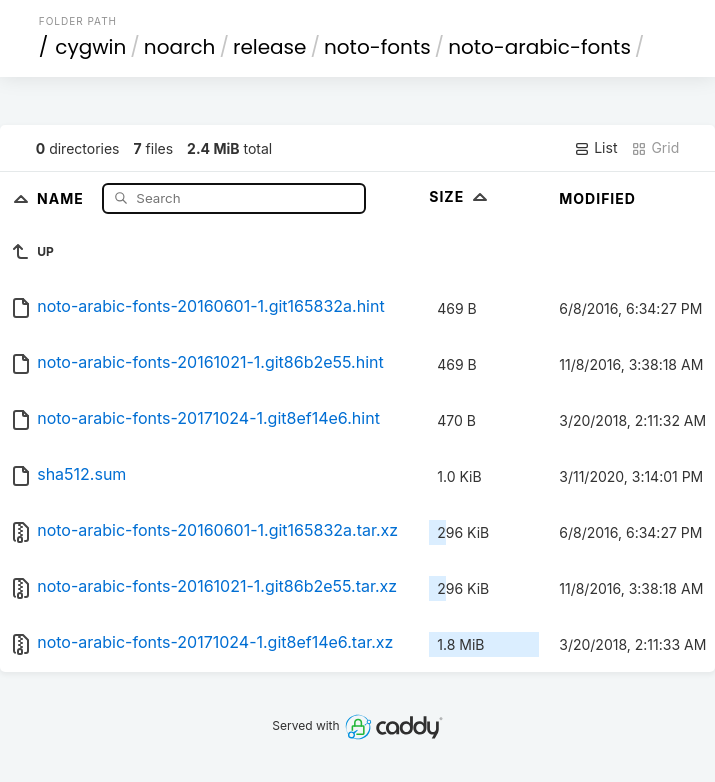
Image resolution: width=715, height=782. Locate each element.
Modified (597, 198)
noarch (180, 47)
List (595, 148)
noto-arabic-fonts (539, 47)
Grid (655, 148)
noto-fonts (377, 47)
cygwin (90, 47)
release (270, 47)
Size (460, 196)
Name (62, 197)
